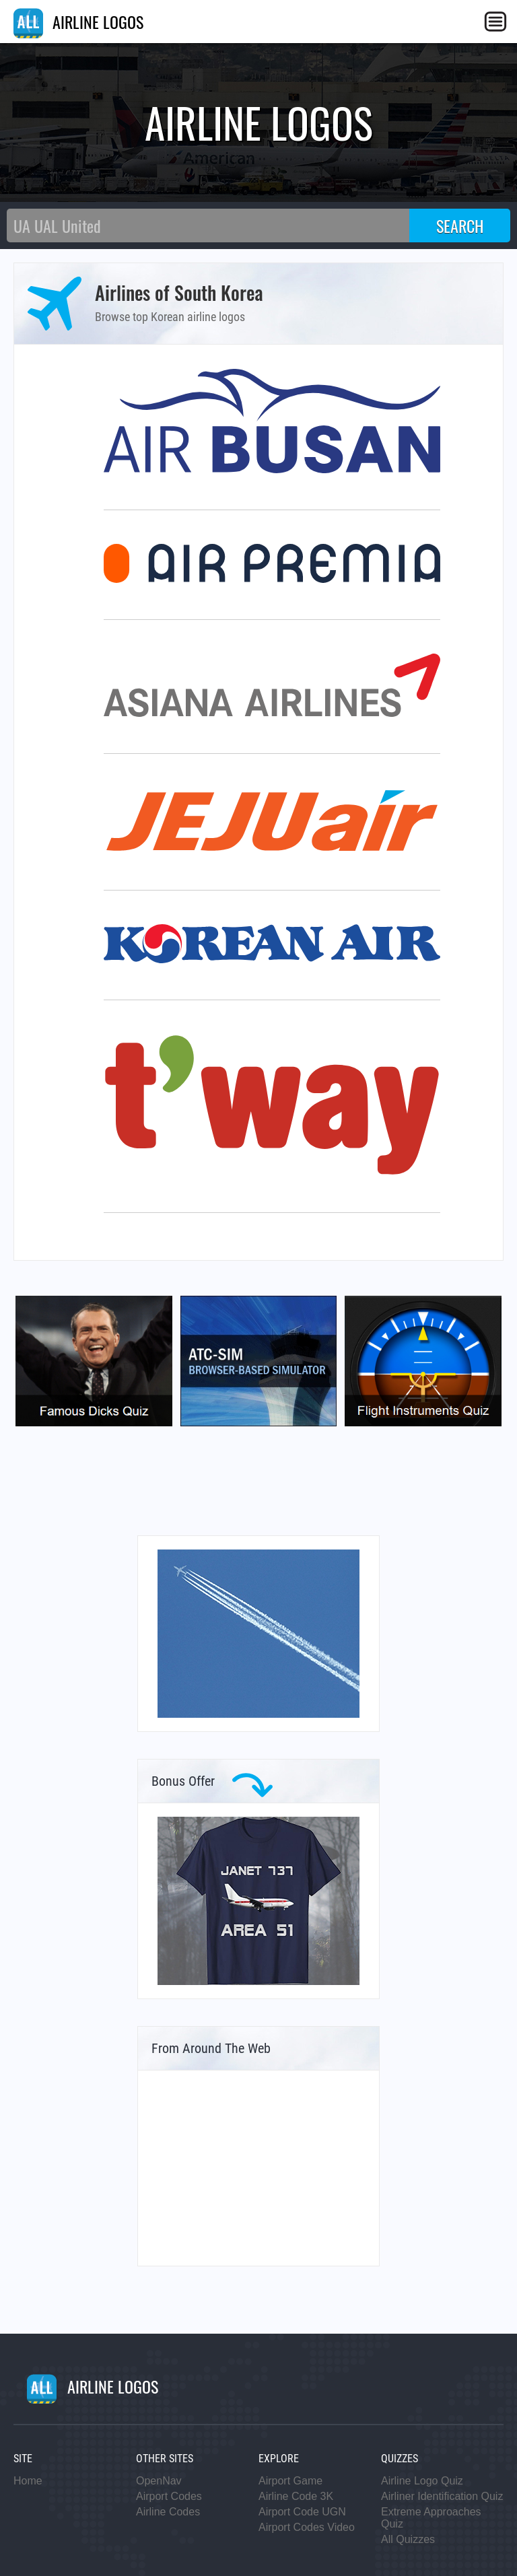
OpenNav (159, 2480)
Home (27, 2480)
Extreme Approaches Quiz (431, 2518)
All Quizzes (408, 2539)
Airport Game (290, 2480)
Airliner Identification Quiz (442, 2496)
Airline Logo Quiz (422, 2480)
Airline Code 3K (295, 2496)
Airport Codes (169, 2496)
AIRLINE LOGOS (78, 21)
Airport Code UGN (302, 2511)
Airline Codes (168, 2511)
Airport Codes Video (306, 2527)
